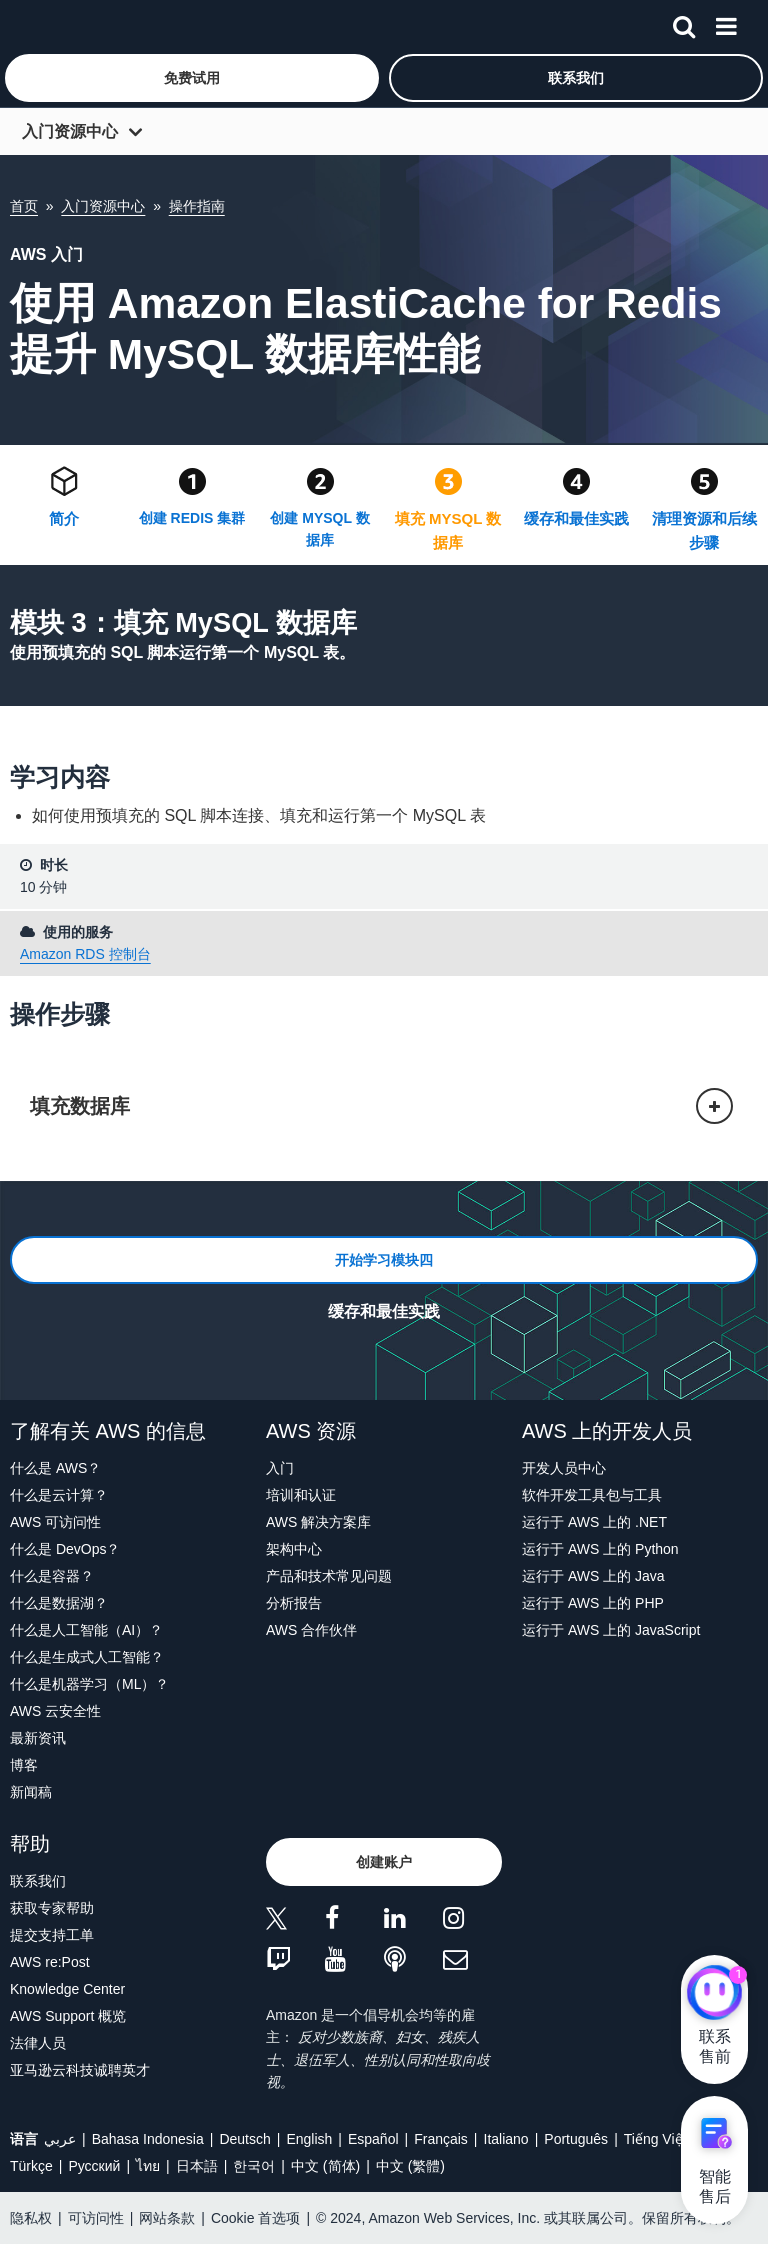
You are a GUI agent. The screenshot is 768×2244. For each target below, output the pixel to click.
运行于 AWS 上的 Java (593, 1576)
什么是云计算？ (59, 1495)
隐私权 (31, 2218)
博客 (24, 1765)
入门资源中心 (70, 131)
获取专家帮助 (52, 1908)
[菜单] (726, 23)
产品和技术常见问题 (329, 1576)
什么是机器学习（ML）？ (89, 1684)
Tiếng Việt (655, 2139)
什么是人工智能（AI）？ (86, 1630)
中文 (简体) (325, 2166)
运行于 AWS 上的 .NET (594, 1522)
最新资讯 (38, 1738)
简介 (64, 518)
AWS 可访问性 (55, 1522)
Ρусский (94, 2166)
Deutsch (244, 2139)
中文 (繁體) (410, 2166)
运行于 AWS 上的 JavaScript (611, 1630)
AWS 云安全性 (55, 1711)
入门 (280, 1468)
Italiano (506, 2139)
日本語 (197, 2166)
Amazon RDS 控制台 (85, 954)
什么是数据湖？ (59, 1603)
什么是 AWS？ (55, 1468)
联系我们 (38, 1881)
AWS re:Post (50, 1962)
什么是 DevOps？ (65, 1549)
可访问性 (96, 2218)
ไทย (148, 2166)
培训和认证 (301, 1495)
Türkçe (31, 2166)
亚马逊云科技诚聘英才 (80, 2070)
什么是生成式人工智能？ (87, 1657)
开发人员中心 (564, 1468)
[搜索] (684, 23)
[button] (192, 78)
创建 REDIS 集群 (192, 518)
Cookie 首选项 (255, 2218)
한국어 (254, 2166)
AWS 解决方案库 (318, 1522)
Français (441, 2139)
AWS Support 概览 (68, 2016)
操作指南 (197, 206)
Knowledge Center (67, 1989)
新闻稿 (31, 1792)
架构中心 (294, 1549)
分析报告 (294, 1603)
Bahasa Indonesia (148, 2139)
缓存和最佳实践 (576, 518)
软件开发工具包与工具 (592, 1495)
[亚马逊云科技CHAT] (714, 1995)
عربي (60, 2139)
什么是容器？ (52, 1576)
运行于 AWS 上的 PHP (593, 1603)
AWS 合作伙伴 (311, 1630)
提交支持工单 (52, 1935)
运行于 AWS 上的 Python (600, 1549)
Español (373, 2139)
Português (576, 2139)
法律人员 (38, 2043)
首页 (24, 206)
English (309, 2139)
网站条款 (167, 2218)
